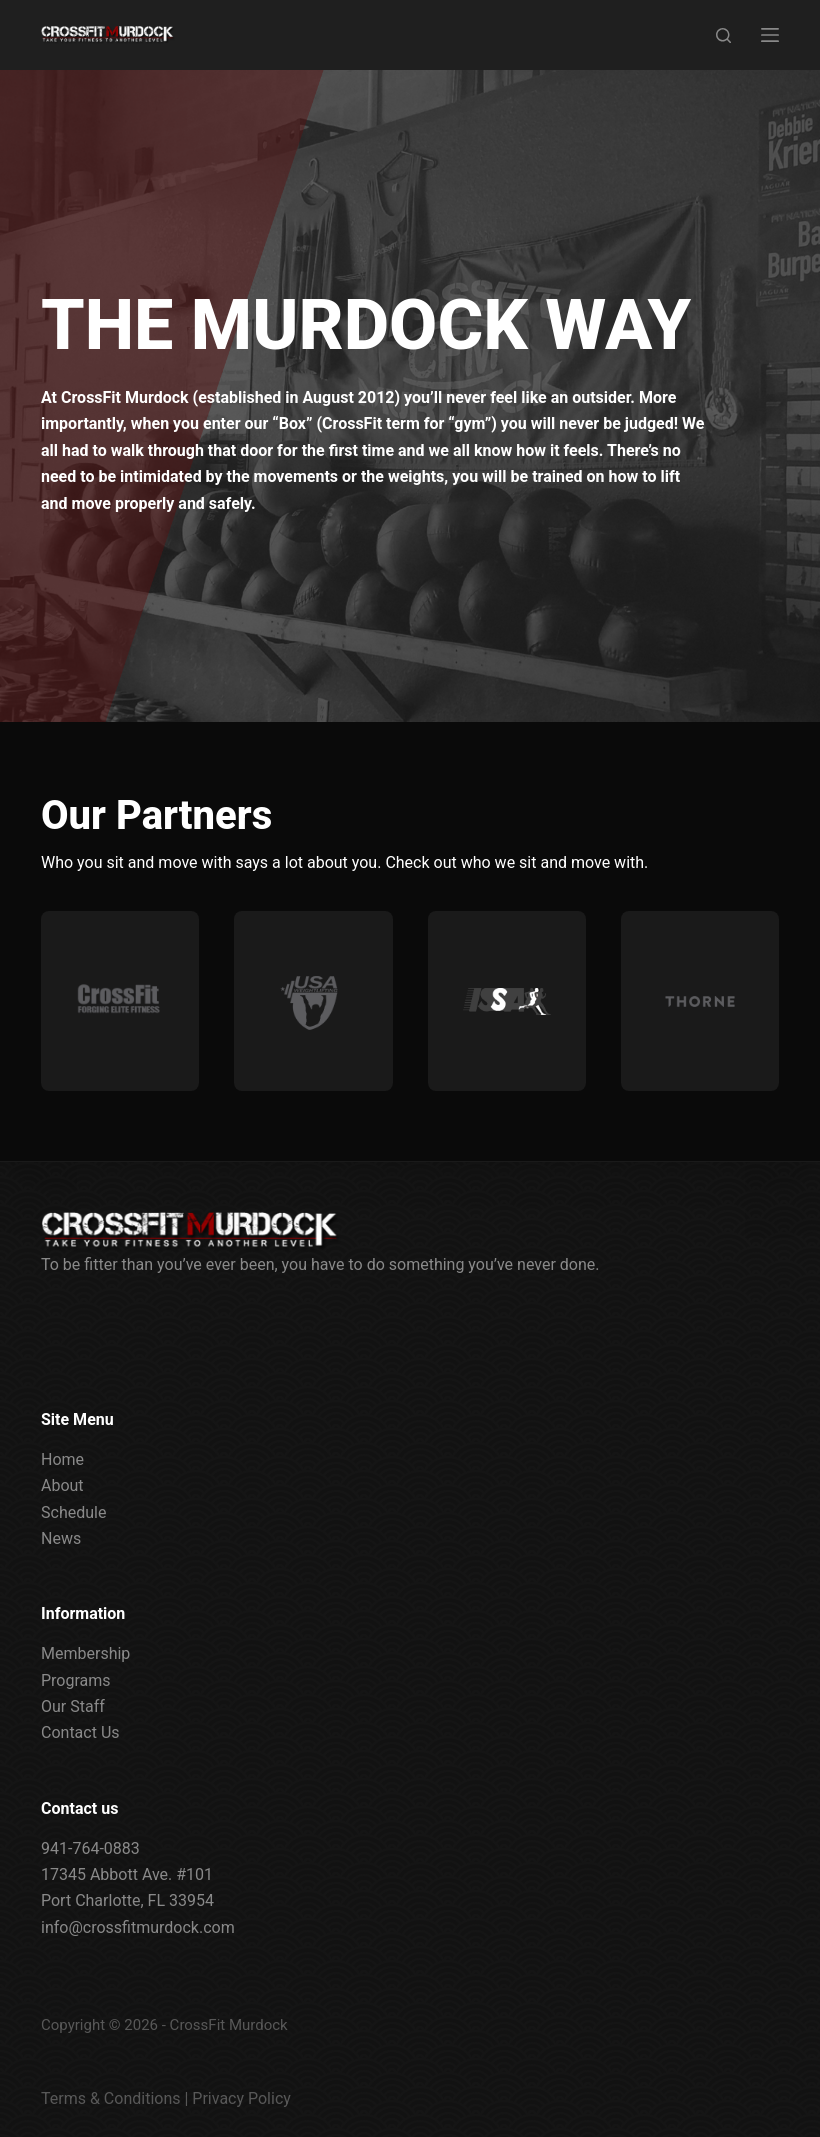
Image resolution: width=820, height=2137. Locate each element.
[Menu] (770, 35)
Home (62, 1459)
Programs (76, 1680)
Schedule (73, 1512)
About (62, 1485)
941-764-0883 (90, 1848)
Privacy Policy (241, 2098)
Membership (85, 1653)
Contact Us (80, 1732)
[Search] (723, 35)
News (61, 1538)
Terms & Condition (106, 2098)
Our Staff (73, 1706)
